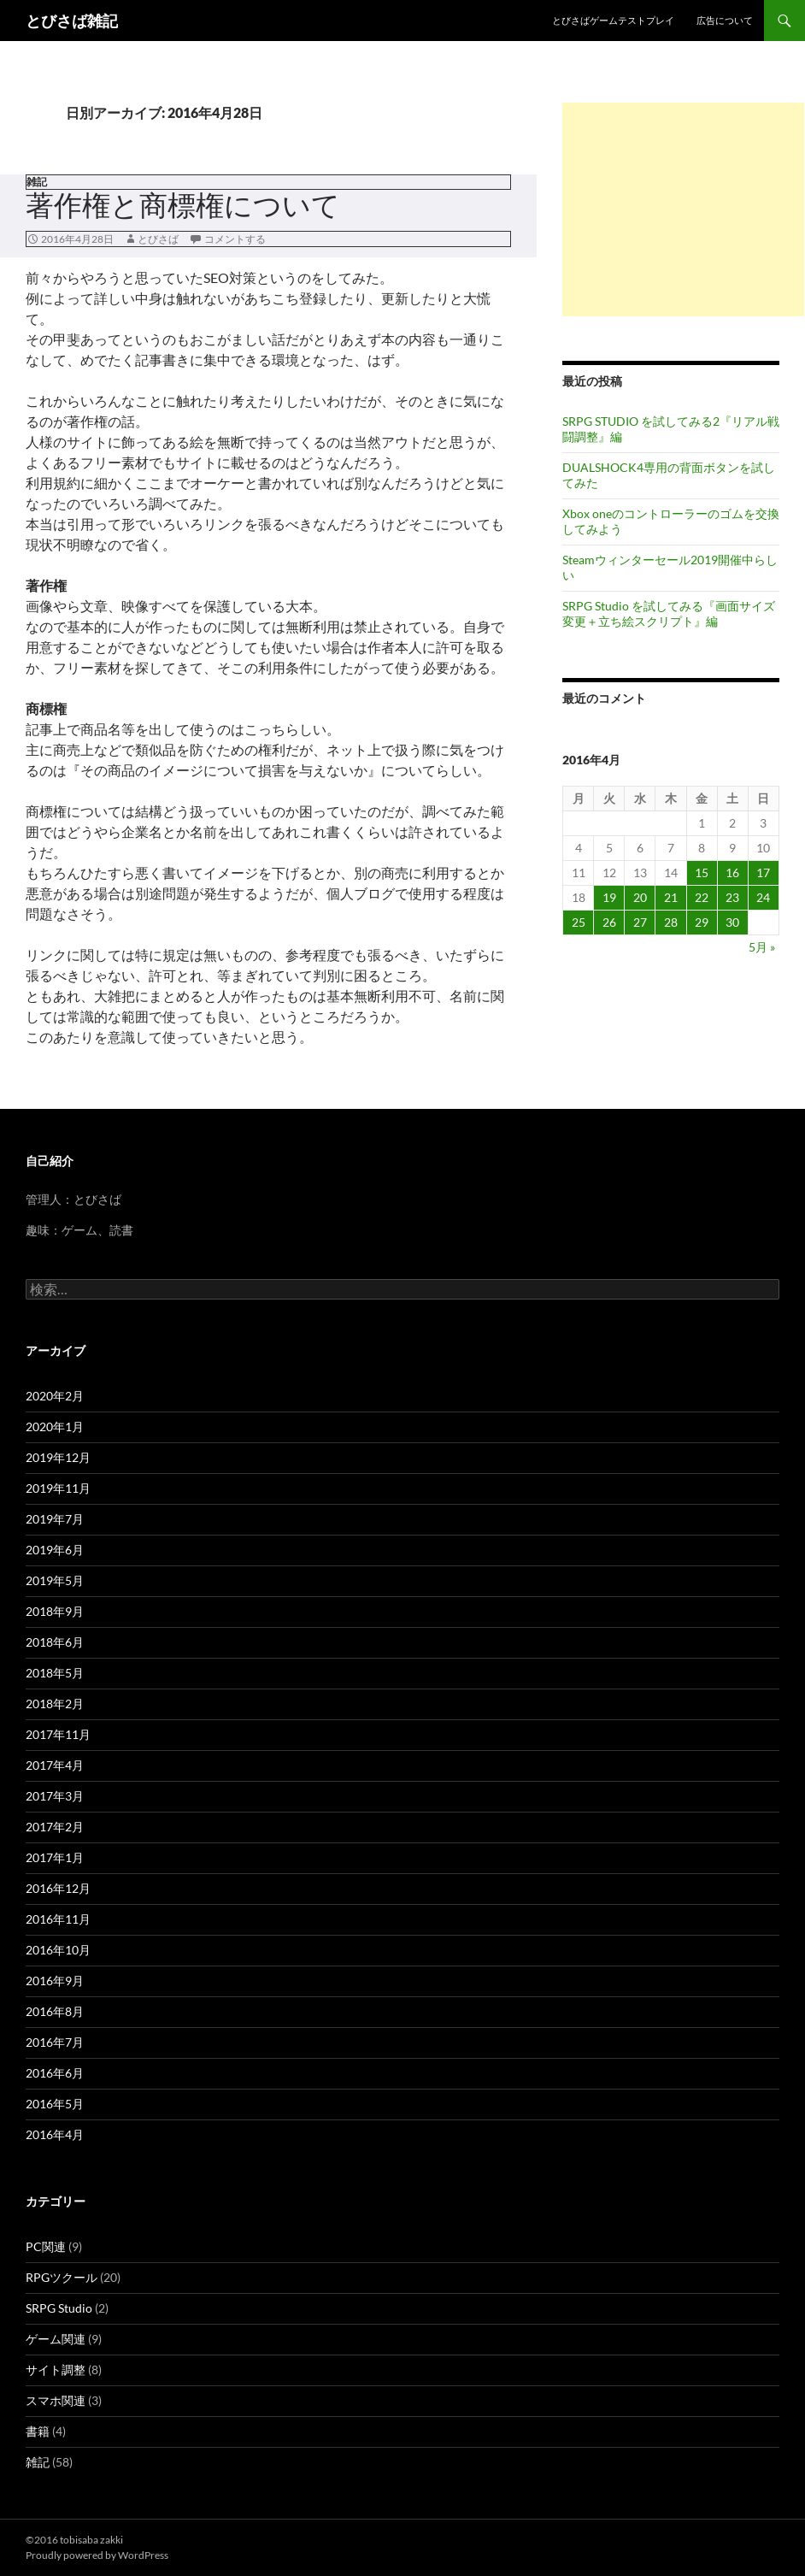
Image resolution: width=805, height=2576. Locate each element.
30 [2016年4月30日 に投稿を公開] (732, 922)
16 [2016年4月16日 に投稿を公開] (732, 872)
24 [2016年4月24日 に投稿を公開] (763, 897)
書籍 (38, 2431)
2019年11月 (58, 1488)
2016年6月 (55, 2073)
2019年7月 (55, 1519)
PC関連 (46, 2246)
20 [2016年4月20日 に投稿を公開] (640, 897)
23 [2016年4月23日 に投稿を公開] (732, 897)
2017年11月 (58, 1734)
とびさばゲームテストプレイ (613, 20)
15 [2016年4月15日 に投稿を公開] (701, 872)
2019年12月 (58, 1457)
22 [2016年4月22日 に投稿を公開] (701, 897)
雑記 (36, 181)
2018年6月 (55, 1642)
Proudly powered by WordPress (97, 2555)
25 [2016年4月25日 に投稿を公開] (578, 922)
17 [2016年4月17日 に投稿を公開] (763, 872)
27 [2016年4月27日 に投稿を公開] (640, 922)
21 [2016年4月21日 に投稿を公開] (671, 897)
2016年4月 (55, 2134)
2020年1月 (55, 1426)
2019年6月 (55, 1549)
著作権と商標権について (183, 204)
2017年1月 (55, 1857)
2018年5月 (55, 1672)
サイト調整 (55, 2369)
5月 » (762, 947)
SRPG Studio (59, 2308)
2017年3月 (55, 1796)
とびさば (158, 239)
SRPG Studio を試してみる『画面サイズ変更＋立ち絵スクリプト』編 (668, 613)
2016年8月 (55, 2011)
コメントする (235, 239)
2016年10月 (58, 1949)
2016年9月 (55, 1980)
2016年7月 (55, 2042)
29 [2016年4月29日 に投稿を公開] (701, 922)
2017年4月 (55, 1765)
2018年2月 (55, 1703)
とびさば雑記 (72, 20)
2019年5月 (55, 1580)
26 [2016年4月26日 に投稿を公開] (609, 922)
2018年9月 (55, 1611)
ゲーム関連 (55, 2338)
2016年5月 (55, 2103)
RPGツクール (61, 2277)
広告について (724, 20)
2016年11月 (58, 1919)
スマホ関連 (55, 2400)
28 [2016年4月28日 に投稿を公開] (671, 922)
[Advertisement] (683, 209)
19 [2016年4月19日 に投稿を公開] (609, 897)
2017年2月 (55, 1826)
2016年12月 (58, 1888)
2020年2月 (55, 1395)
